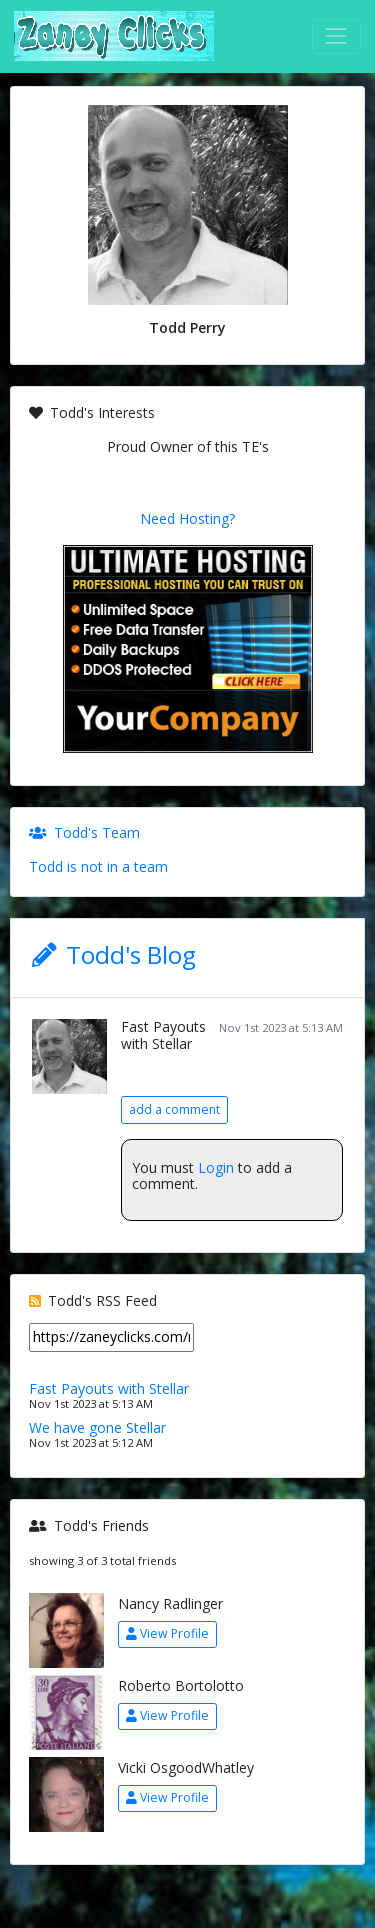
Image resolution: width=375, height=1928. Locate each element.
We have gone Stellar (97, 1427)
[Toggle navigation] (336, 36)
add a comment (174, 1109)
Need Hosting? (187, 518)
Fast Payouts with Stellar (163, 1035)
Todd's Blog (131, 954)
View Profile (167, 1633)
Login (216, 1167)
